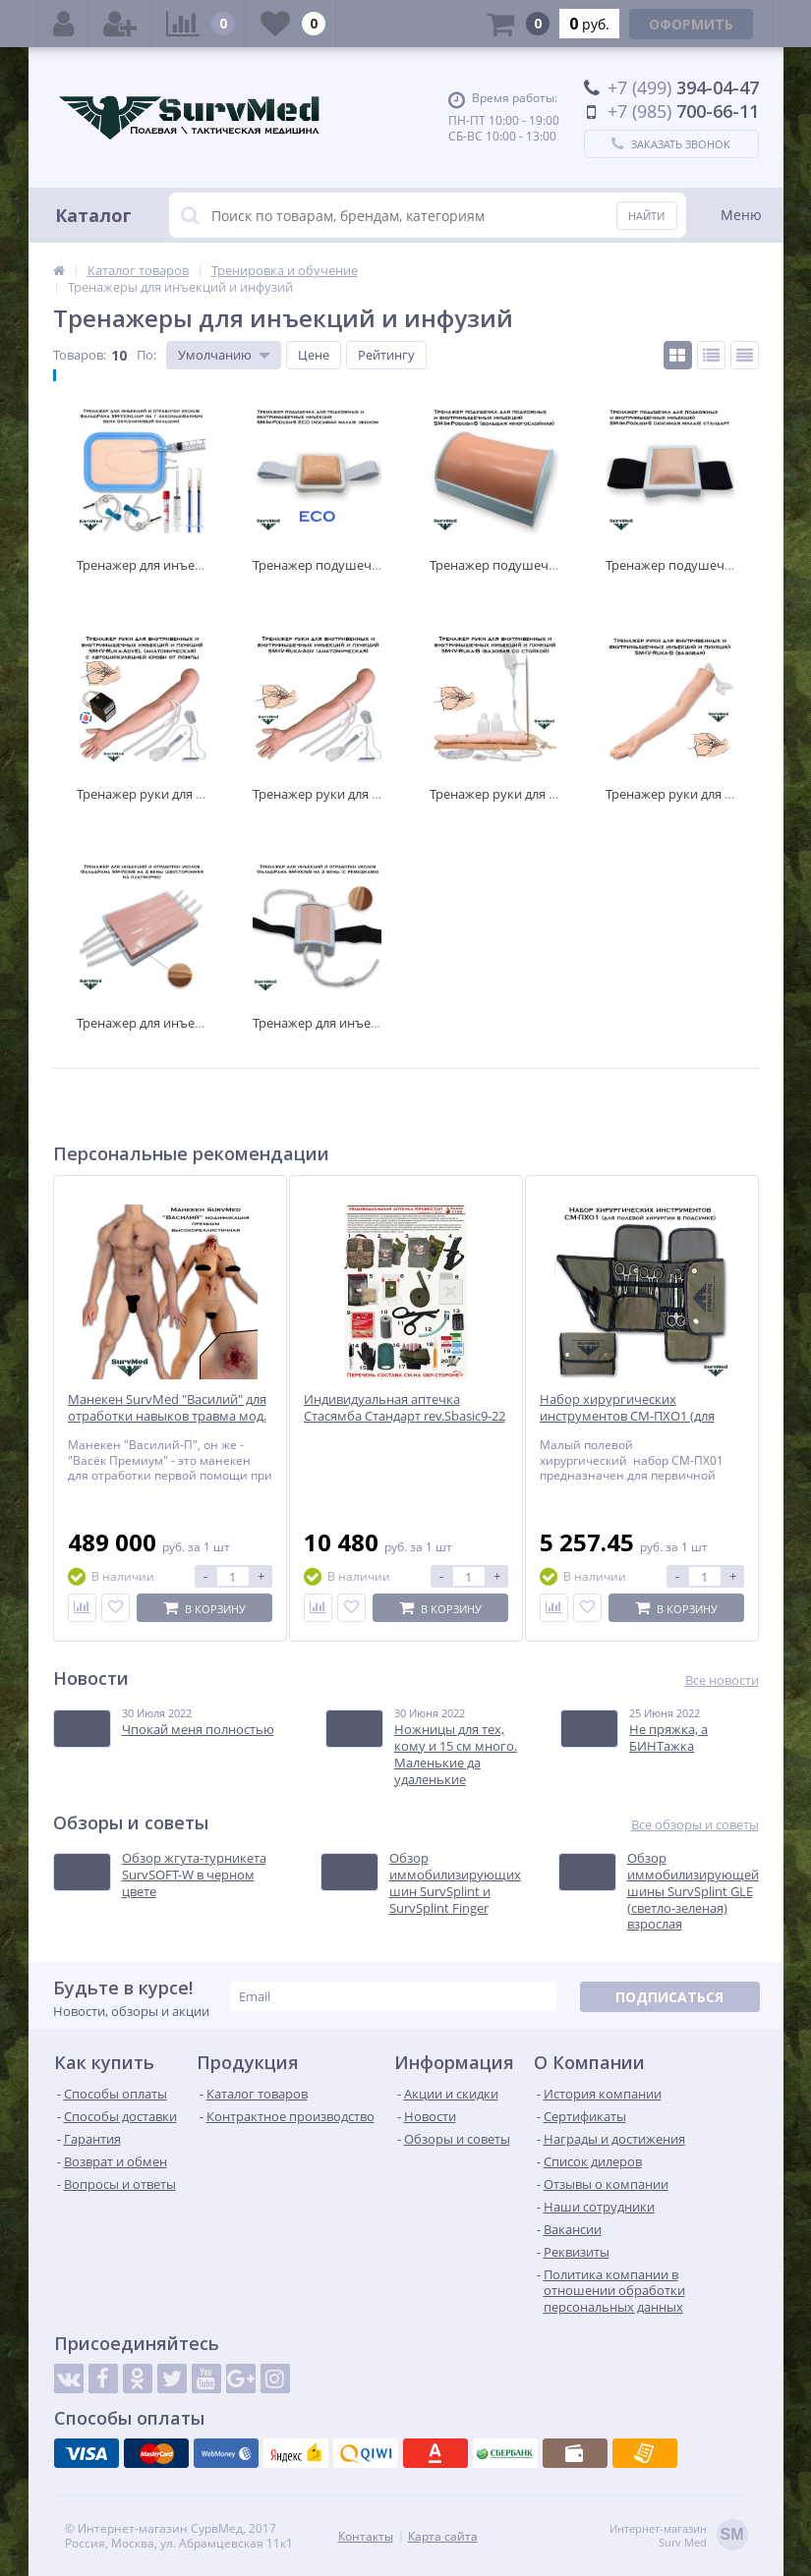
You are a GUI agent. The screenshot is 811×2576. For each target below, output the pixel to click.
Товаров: (79, 355)
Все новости (722, 1680)
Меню (741, 214)
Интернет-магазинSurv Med (678, 2536)
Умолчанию (215, 355)
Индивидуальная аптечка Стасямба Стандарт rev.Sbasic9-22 (404, 1408)
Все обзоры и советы (695, 1825)
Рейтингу (386, 355)
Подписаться (669, 1997)
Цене (313, 355)
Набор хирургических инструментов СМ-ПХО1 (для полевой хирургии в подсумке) (634, 1416)
